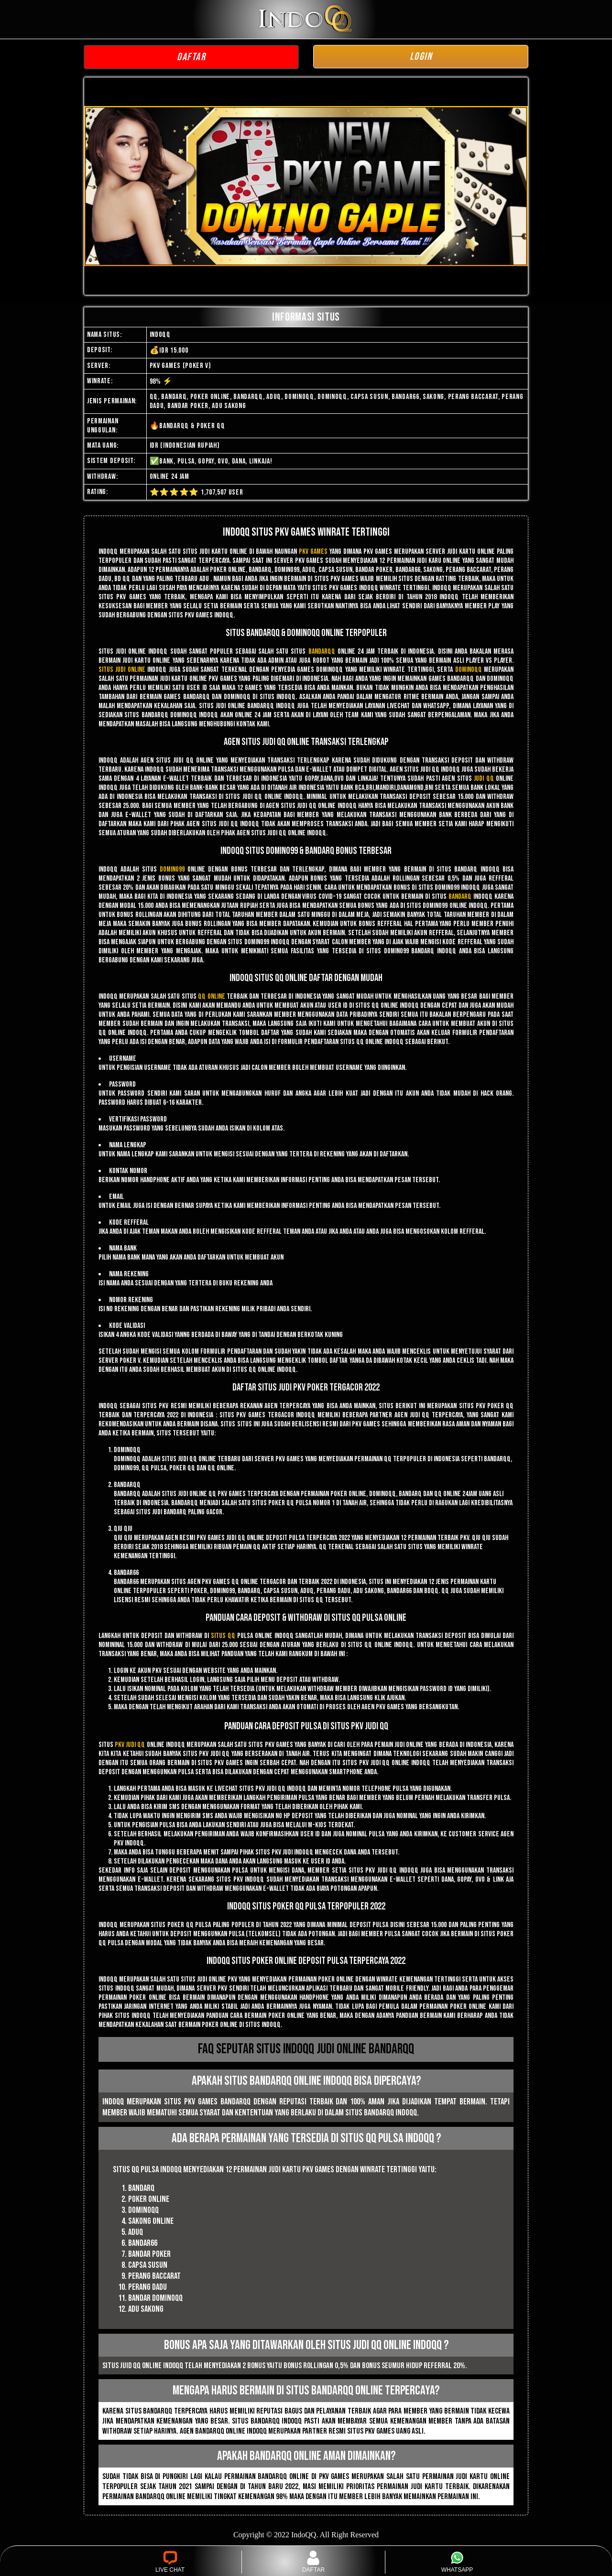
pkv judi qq (130, 1744)
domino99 (172, 869)
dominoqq (468, 669)
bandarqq (321, 651)
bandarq (459, 896)
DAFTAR (191, 57)
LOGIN (421, 56)
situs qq (223, 1635)
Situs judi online (121, 669)
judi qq (483, 778)
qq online (211, 996)
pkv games (313, 551)
